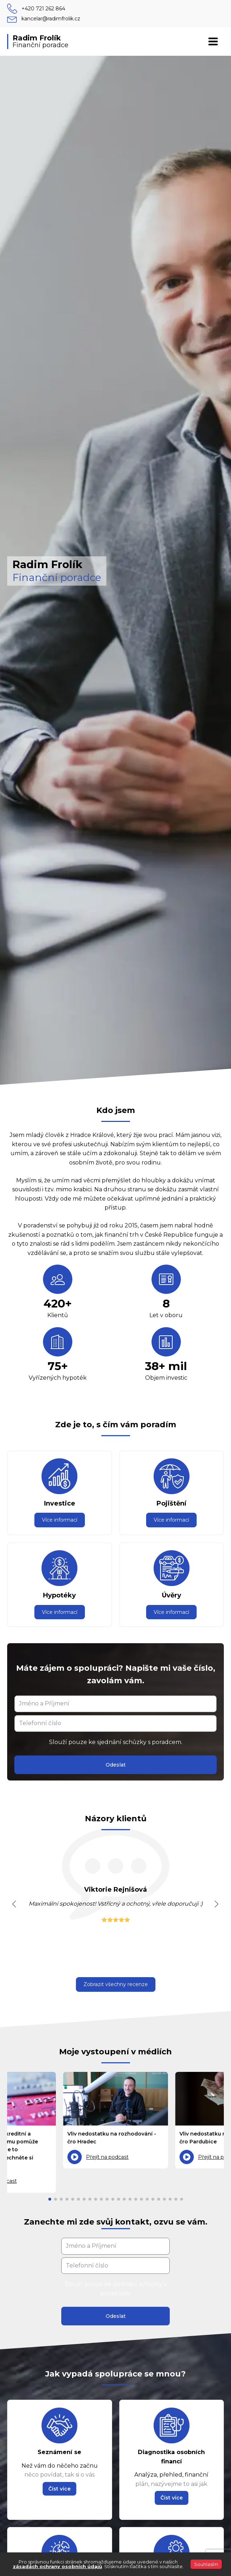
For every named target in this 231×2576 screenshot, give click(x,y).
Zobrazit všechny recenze (115, 1984)
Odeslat (116, 1765)
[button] (14, 1903)
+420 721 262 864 (43, 8)
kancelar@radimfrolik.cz (50, 18)
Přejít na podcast (107, 2157)
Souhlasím (206, 2564)
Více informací (59, 1520)
